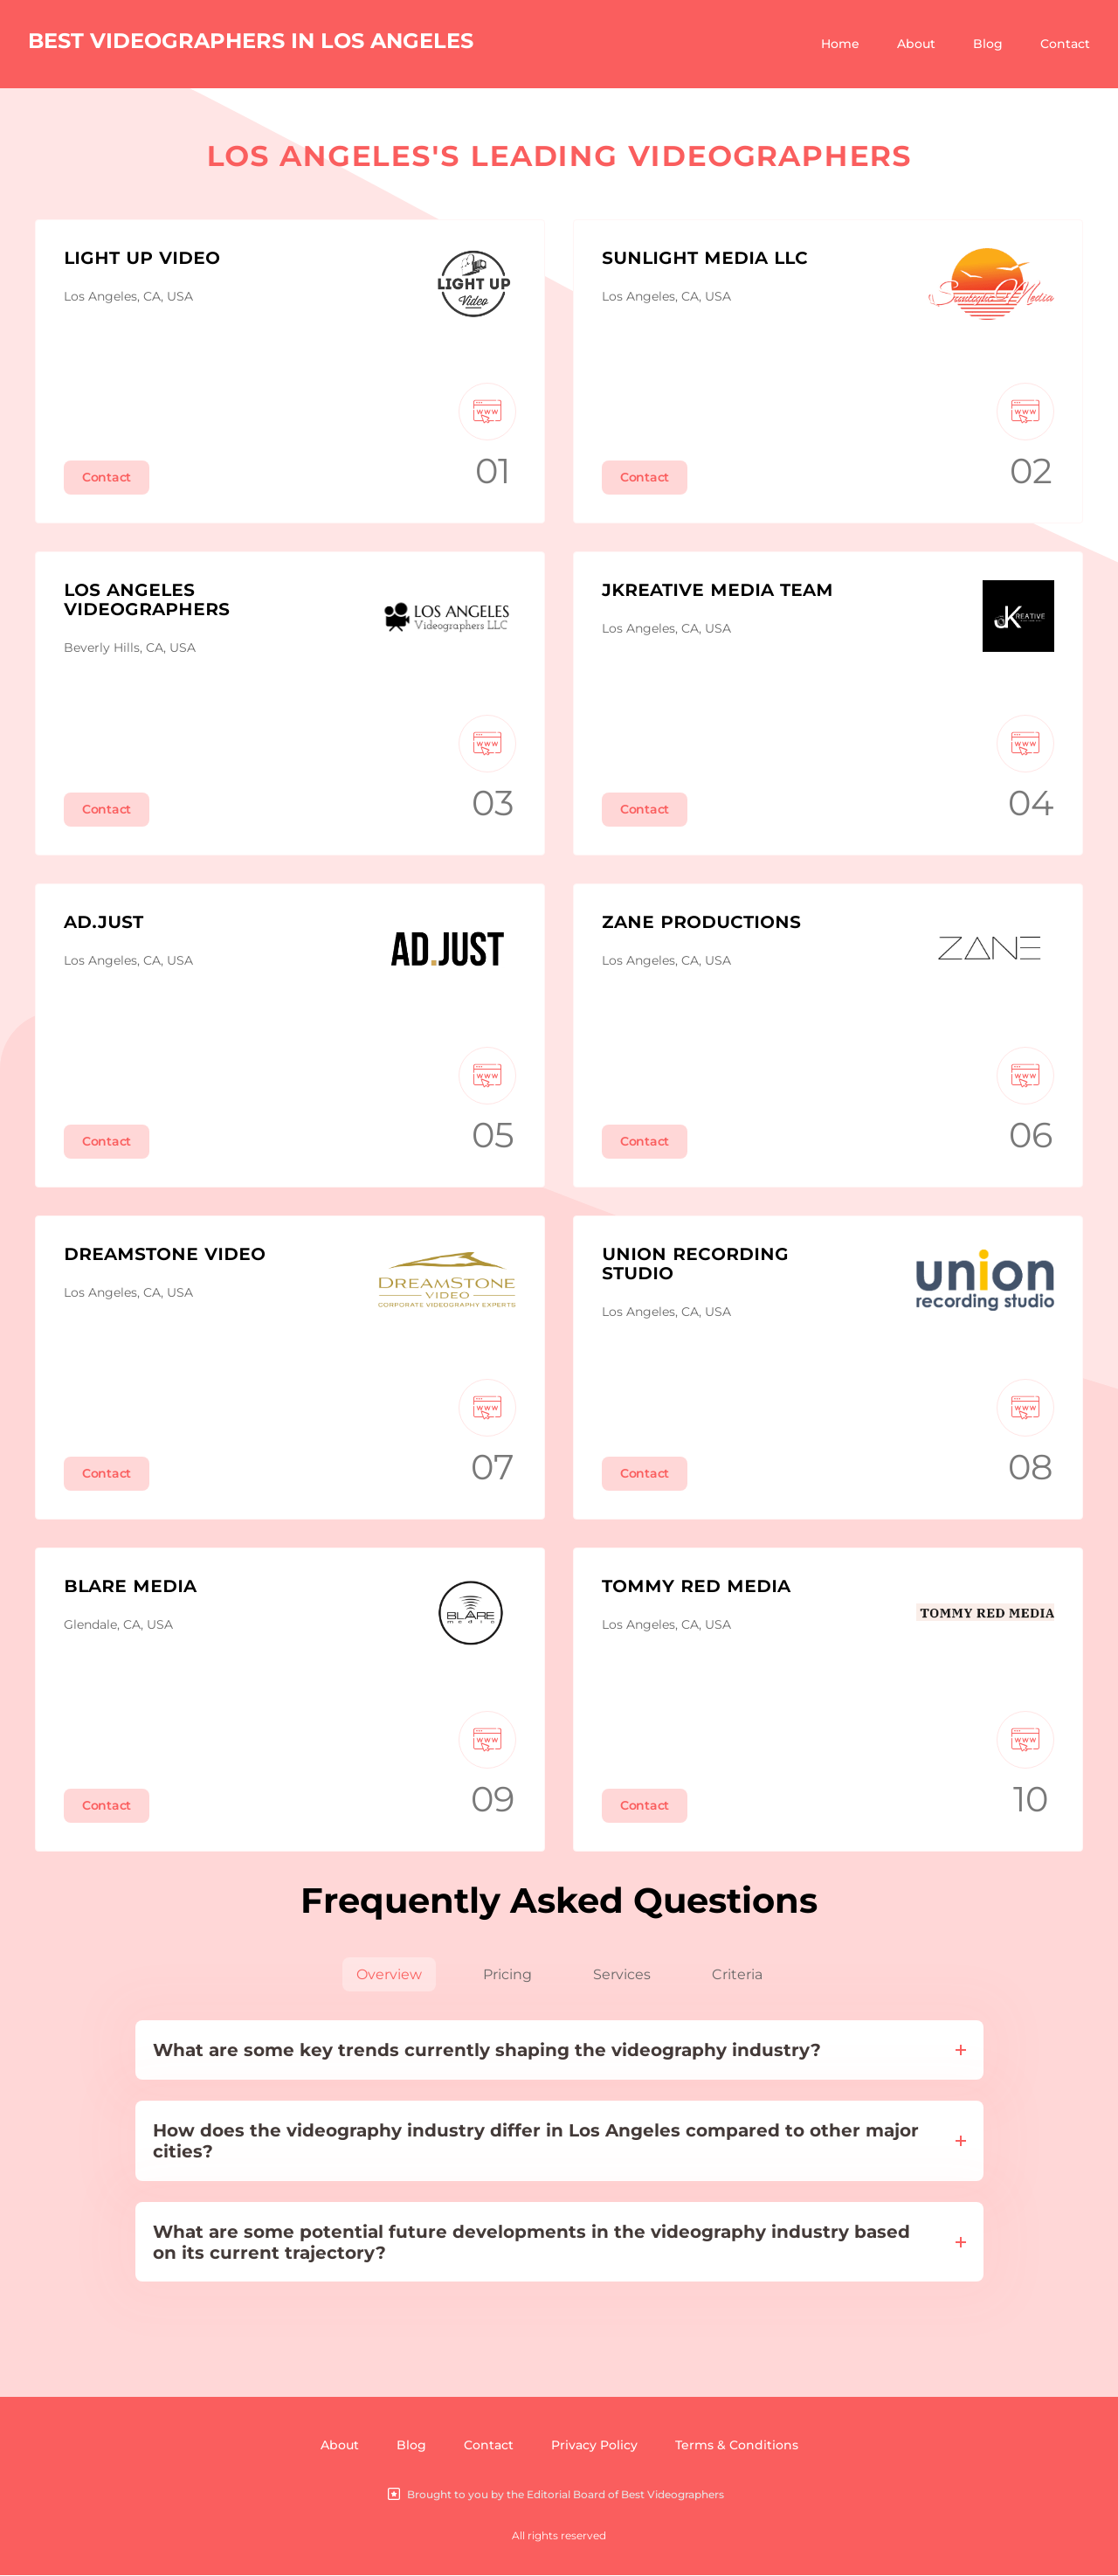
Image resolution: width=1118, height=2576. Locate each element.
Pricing (507, 1974)
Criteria (737, 1974)
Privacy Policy (594, 2446)
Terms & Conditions (736, 2446)
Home (840, 44)
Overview (389, 1974)
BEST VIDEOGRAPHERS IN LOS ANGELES (250, 40)
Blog (988, 44)
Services (622, 1974)
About (916, 44)
